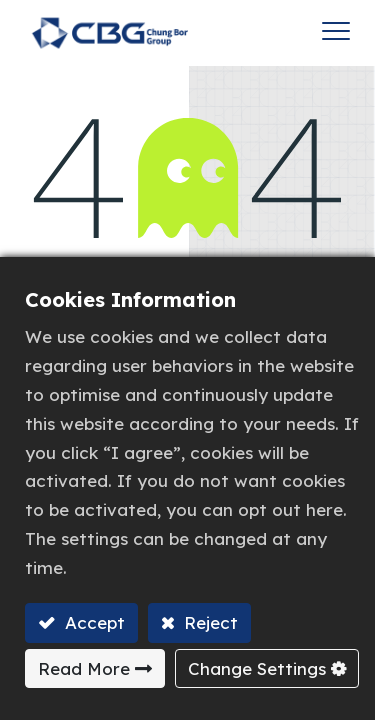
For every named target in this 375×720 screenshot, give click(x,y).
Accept (92, 622)
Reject (208, 622)
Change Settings (257, 668)
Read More (84, 668)
